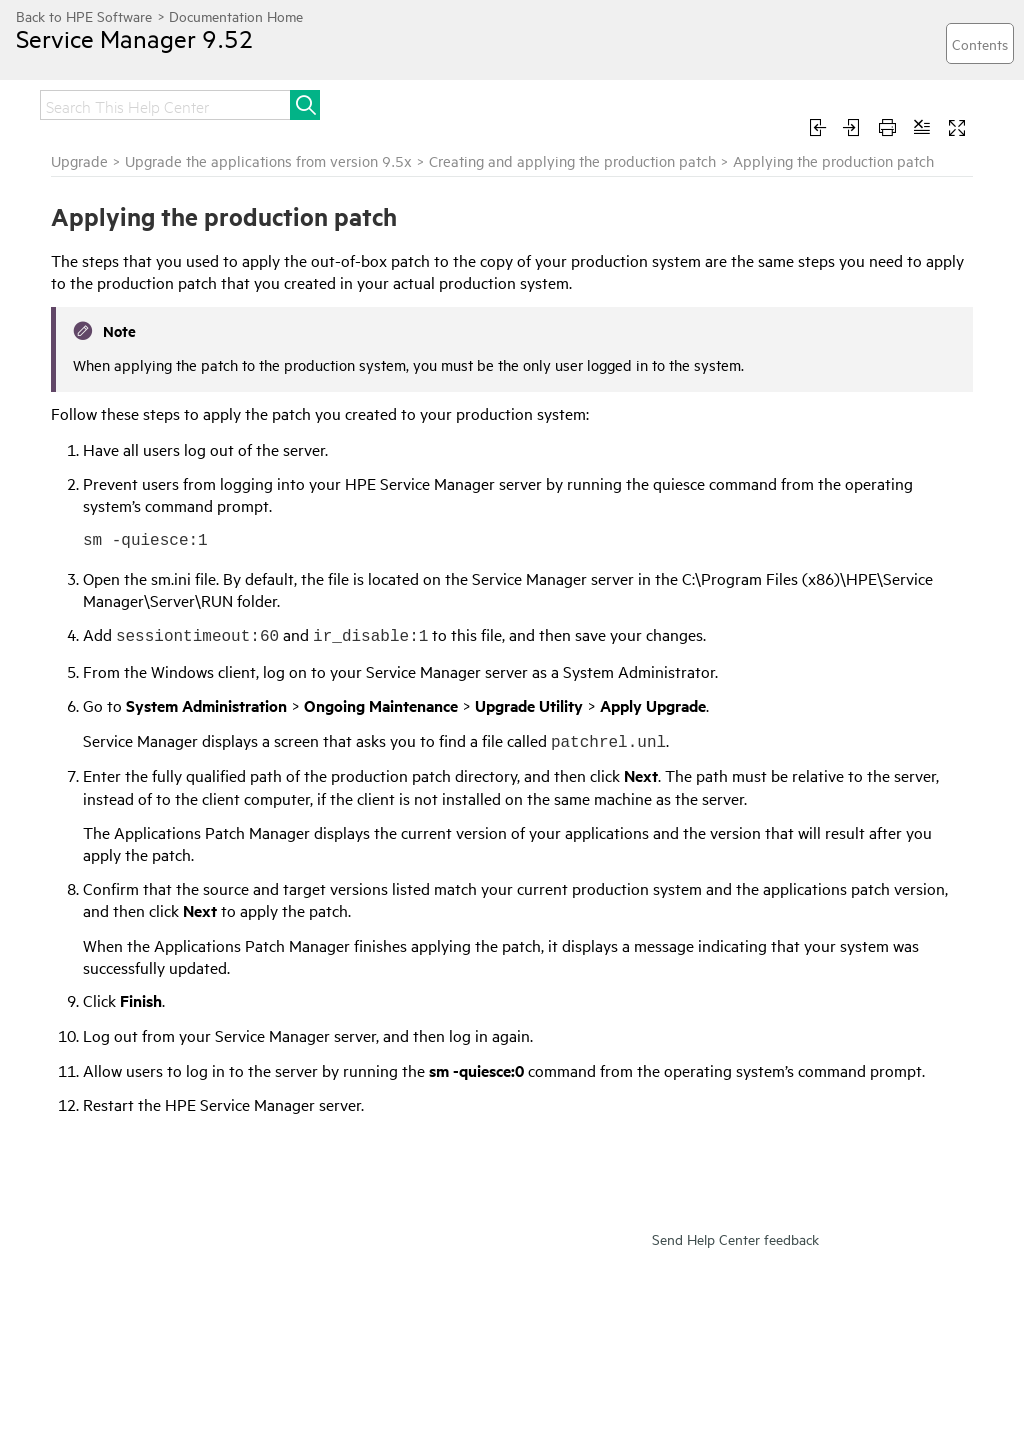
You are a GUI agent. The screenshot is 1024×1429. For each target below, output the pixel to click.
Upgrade (79, 160)
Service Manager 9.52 (135, 38)
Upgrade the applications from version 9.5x (268, 160)
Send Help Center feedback (735, 1238)
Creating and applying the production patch (572, 160)
